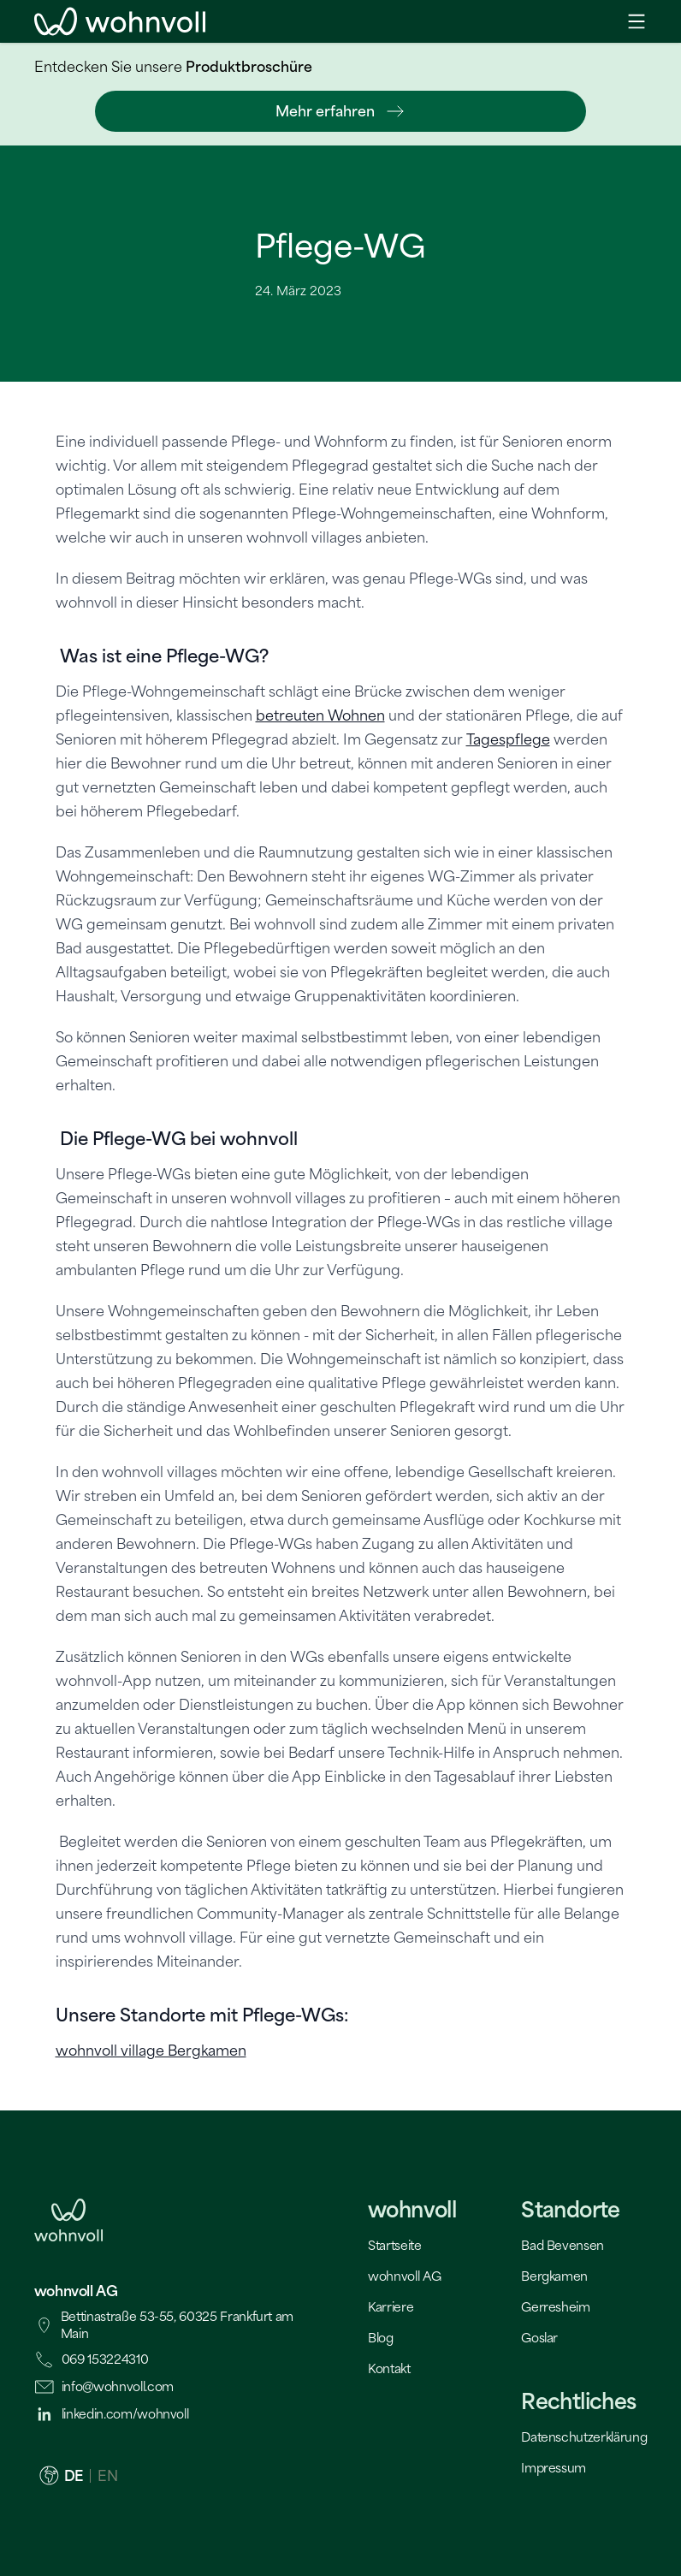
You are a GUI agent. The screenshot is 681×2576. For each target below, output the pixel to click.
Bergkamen (554, 2276)
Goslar (539, 2337)
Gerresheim (555, 2307)
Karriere (390, 2307)
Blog (381, 2337)
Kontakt (389, 2368)
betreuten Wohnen (320, 715)
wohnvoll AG (404, 2276)
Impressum (553, 2467)
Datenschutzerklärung (584, 2437)
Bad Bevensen (562, 2245)
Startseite (395, 2245)
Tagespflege (508, 739)
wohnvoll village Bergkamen (151, 2050)
